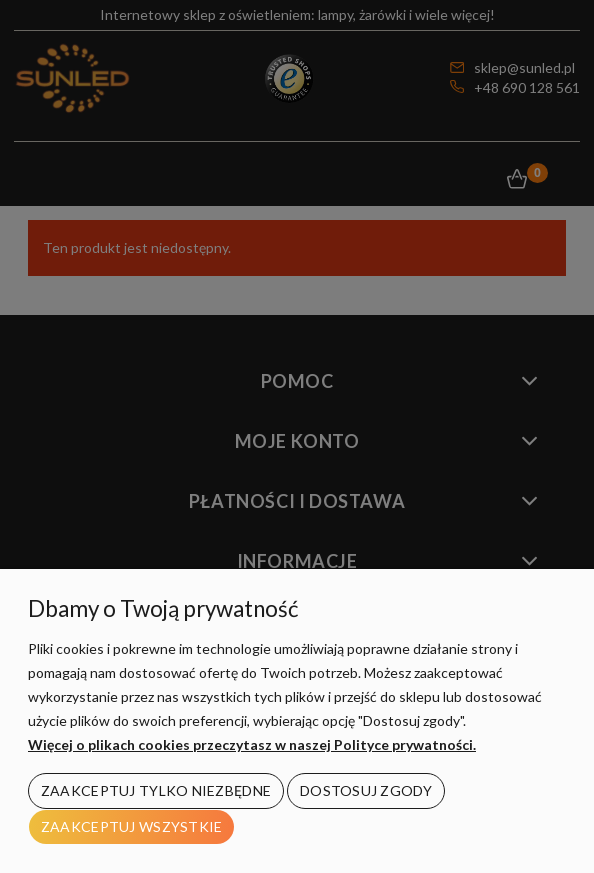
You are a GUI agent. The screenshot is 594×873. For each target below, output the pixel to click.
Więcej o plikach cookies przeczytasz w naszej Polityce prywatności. (252, 744)
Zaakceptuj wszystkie (132, 826)
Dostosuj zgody (366, 790)
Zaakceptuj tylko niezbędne (156, 790)
